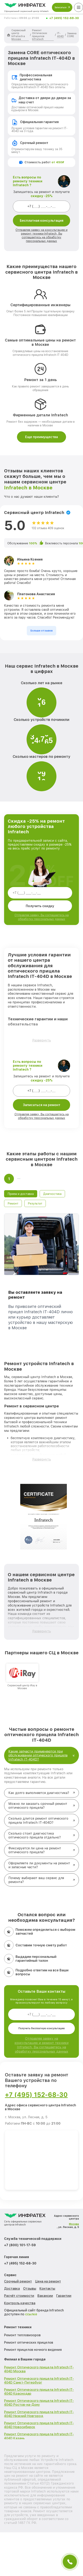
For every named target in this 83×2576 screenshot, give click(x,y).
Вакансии (45, 2296)
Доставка (12, 2289)
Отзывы (29, 2289)
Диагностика (52, 1194)
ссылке (31, 2314)
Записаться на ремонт (41, 1105)
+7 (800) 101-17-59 (20, 2245)
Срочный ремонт (18, 2281)
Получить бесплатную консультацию (41, 2028)
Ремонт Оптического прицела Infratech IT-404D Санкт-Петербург (39, 2380)
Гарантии (63, 2296)
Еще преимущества (41, 437)
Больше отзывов (41, 630)
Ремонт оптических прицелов (28, 2342)
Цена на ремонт (48, 2281)
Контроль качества (19, 2303)
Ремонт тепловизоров (22, 2335)
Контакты (47, 2289)
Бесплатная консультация (41, 221)
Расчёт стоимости (19, 2296)
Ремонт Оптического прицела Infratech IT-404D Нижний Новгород (39, 2414)
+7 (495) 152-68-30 (64, 18)
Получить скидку (40, 906)
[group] (22, 1676)
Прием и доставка (21, 1194)
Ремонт (13, 1203)
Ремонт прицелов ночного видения (33, 2350)
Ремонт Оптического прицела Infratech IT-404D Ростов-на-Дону (39, 2403)
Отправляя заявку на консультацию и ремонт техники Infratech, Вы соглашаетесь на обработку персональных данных (41, 2045)
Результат (35, 1203)
